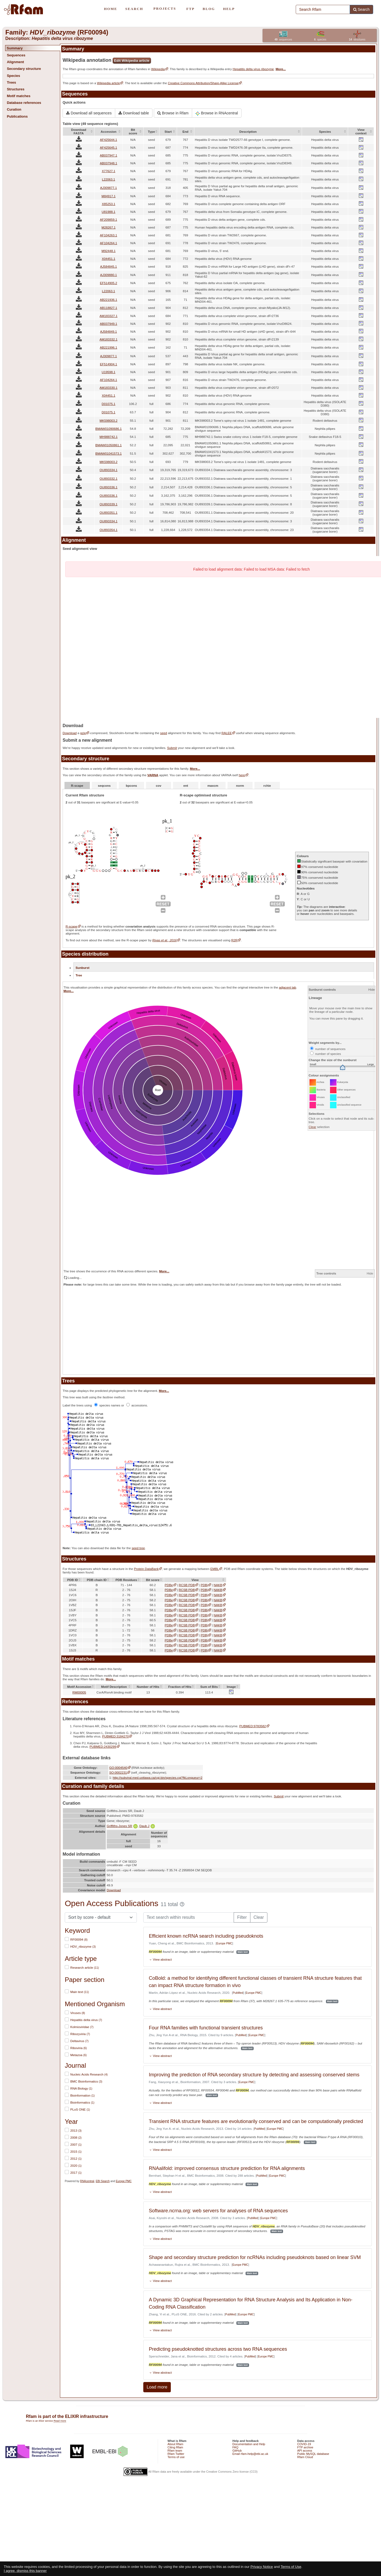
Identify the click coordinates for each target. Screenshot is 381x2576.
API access (304, 2450)
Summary (15, 48)
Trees (11, 82)
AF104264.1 (108, 243)
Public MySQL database (313, 2453)
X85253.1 (108, 204)
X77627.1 (108, 171)
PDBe (169, 1585)
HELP (229, 9)
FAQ (235, 2447)
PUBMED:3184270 (115, 1736)
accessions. (137, 1405)
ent (185, 785)
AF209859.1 (108, 219)
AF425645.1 (108, 147)
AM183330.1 (108, 387)
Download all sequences (89, 113)
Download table (133, 113)
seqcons (104, 785)
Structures (15, 89)
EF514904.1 (108, 364)
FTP (190, 9)
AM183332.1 (108, 339)
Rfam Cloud (305, 2457)
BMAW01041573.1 (108, 453)
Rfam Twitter (176, 2453)
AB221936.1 (108, 299)
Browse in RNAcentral (216, 113)
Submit (172, 747)
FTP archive (305, 2447)
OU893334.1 (108, 470)
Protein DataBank (146, 1568)
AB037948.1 (108, 163)
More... (280, 69)
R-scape (77, 785)
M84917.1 (108, 196)
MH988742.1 (109, 436)
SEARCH (134, 9)
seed (163, 733)
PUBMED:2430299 (103, 1746)
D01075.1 (108, 404)
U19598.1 (108, 372)
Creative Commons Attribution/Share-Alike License (203, 83)
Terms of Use (291, 2567)
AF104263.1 (108, 235)
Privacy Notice (261, 2567)
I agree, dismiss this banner (25, 2571)
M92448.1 (108, 251)
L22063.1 (108, 179)
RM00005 (79, 1692)
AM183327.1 (108, 316)
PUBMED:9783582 (252, 1726)
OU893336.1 (108, 487)
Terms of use (176, 2457)
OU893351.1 (108, 512)
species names (107, 1405)
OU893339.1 (108, 504)
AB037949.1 (108, 323)
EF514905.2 (108, 283)
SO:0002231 (118, 1772)
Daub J (147, 1826)
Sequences (16, 55)
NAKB (218, 1585)
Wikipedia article (108, 83)
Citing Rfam (175, 2447)
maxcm (212, 785)
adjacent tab (287, 987)
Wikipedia (158, 69)
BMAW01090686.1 (108, 428)
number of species (325, 1053)
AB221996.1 (108, 347)
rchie (267, 785)
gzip (83, 733)
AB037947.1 (108, 155)
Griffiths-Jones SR (122, 1826)
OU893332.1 (108, 478)
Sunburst (82, 967)
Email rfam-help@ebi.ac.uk (250, 2453)
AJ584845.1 (108, 266)
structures (357, 39)
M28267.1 (108, 227)
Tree (79, 975)
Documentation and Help (248, 2444)
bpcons (131, 785)
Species (13, 76)
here (242, 775)
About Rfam (175, 2444)
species (320, 39)
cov (158, 785)
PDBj (204, 1585)
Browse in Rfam (173, 113)
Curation (14, 109)
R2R (234, 940)
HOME (110, 9)
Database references (24, 103)
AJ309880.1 (108, 275)
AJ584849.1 (108, 331)
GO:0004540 (118, 1767)
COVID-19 (304, 2444)
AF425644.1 (108, 139)
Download (70, 733)
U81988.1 (108, 211)
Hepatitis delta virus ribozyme (253, 69)
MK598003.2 (108, 420)
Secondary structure (24, 69)
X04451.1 (108, 258)
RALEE (227, 733)
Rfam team (175, 2450)
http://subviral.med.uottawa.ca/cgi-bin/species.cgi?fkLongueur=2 (157, 1777)
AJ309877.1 (108, 187)
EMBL (214, 1568)
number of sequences (328, 1049)
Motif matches (18, 96)
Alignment (15, 62)
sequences (283, 39)
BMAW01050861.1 (108, 445)
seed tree (138, 1548)
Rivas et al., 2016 (164, 940)
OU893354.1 (108, 529)
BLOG (209, 9)
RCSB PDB (187, 1585)
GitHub (236, 2450)
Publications (17, 116)
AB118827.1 (108, 307)
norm (240, 785)
